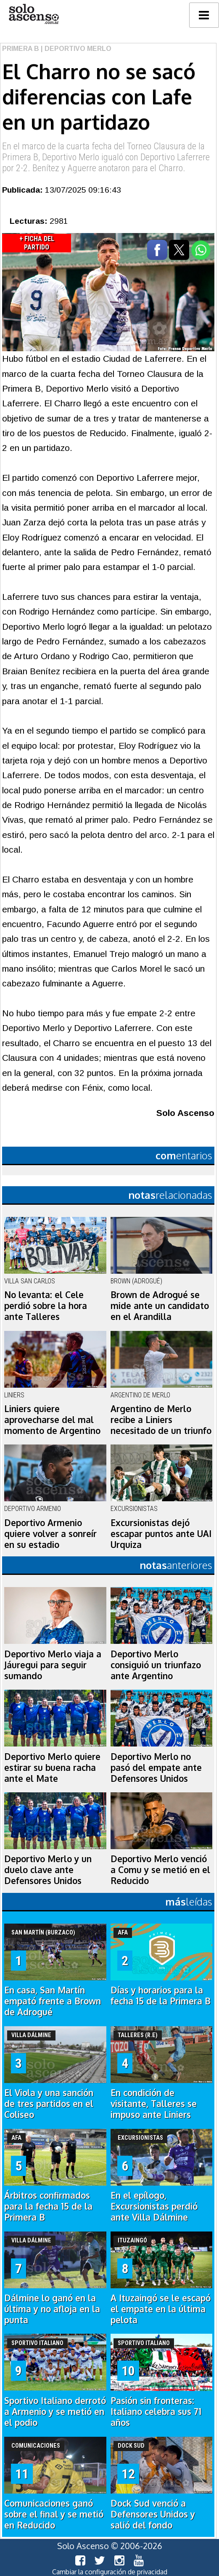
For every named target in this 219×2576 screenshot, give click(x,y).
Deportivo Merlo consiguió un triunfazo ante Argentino (156, 1664)
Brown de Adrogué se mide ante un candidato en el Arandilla (160, 1305)
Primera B (20, 48)
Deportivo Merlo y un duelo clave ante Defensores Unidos (48, 1869)
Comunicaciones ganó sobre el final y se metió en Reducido (53, 2514)
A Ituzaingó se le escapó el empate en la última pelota (161, 2308)
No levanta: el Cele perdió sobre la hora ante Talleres (45, 1305)
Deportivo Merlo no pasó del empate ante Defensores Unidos (156, 1767)
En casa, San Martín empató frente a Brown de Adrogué (52, 2001)
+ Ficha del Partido (36, 243)
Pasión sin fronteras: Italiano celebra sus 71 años (156, 2411)
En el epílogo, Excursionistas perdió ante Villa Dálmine (154, 2206)
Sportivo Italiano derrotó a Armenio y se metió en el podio (55, 2411)
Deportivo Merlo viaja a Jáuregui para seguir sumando (52, 1664)
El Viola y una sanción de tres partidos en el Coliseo (48, 2103)
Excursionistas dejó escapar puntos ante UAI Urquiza (161, 1533)
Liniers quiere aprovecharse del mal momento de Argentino (52, 1419)
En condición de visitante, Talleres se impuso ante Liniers (154, 2103)
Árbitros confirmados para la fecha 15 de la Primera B (48, 2206)
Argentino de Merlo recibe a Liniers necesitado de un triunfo (161, 1419)
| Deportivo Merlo (75, 48)
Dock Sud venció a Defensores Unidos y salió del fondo (153, 2514)
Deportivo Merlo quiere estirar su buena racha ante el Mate (52, 1767)
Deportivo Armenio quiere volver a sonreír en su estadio (50, 1533)
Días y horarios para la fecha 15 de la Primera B (161, 1995)
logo (33, 14)
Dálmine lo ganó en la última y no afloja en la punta (52, 2308)
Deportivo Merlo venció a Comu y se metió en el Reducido (160, 1869)
